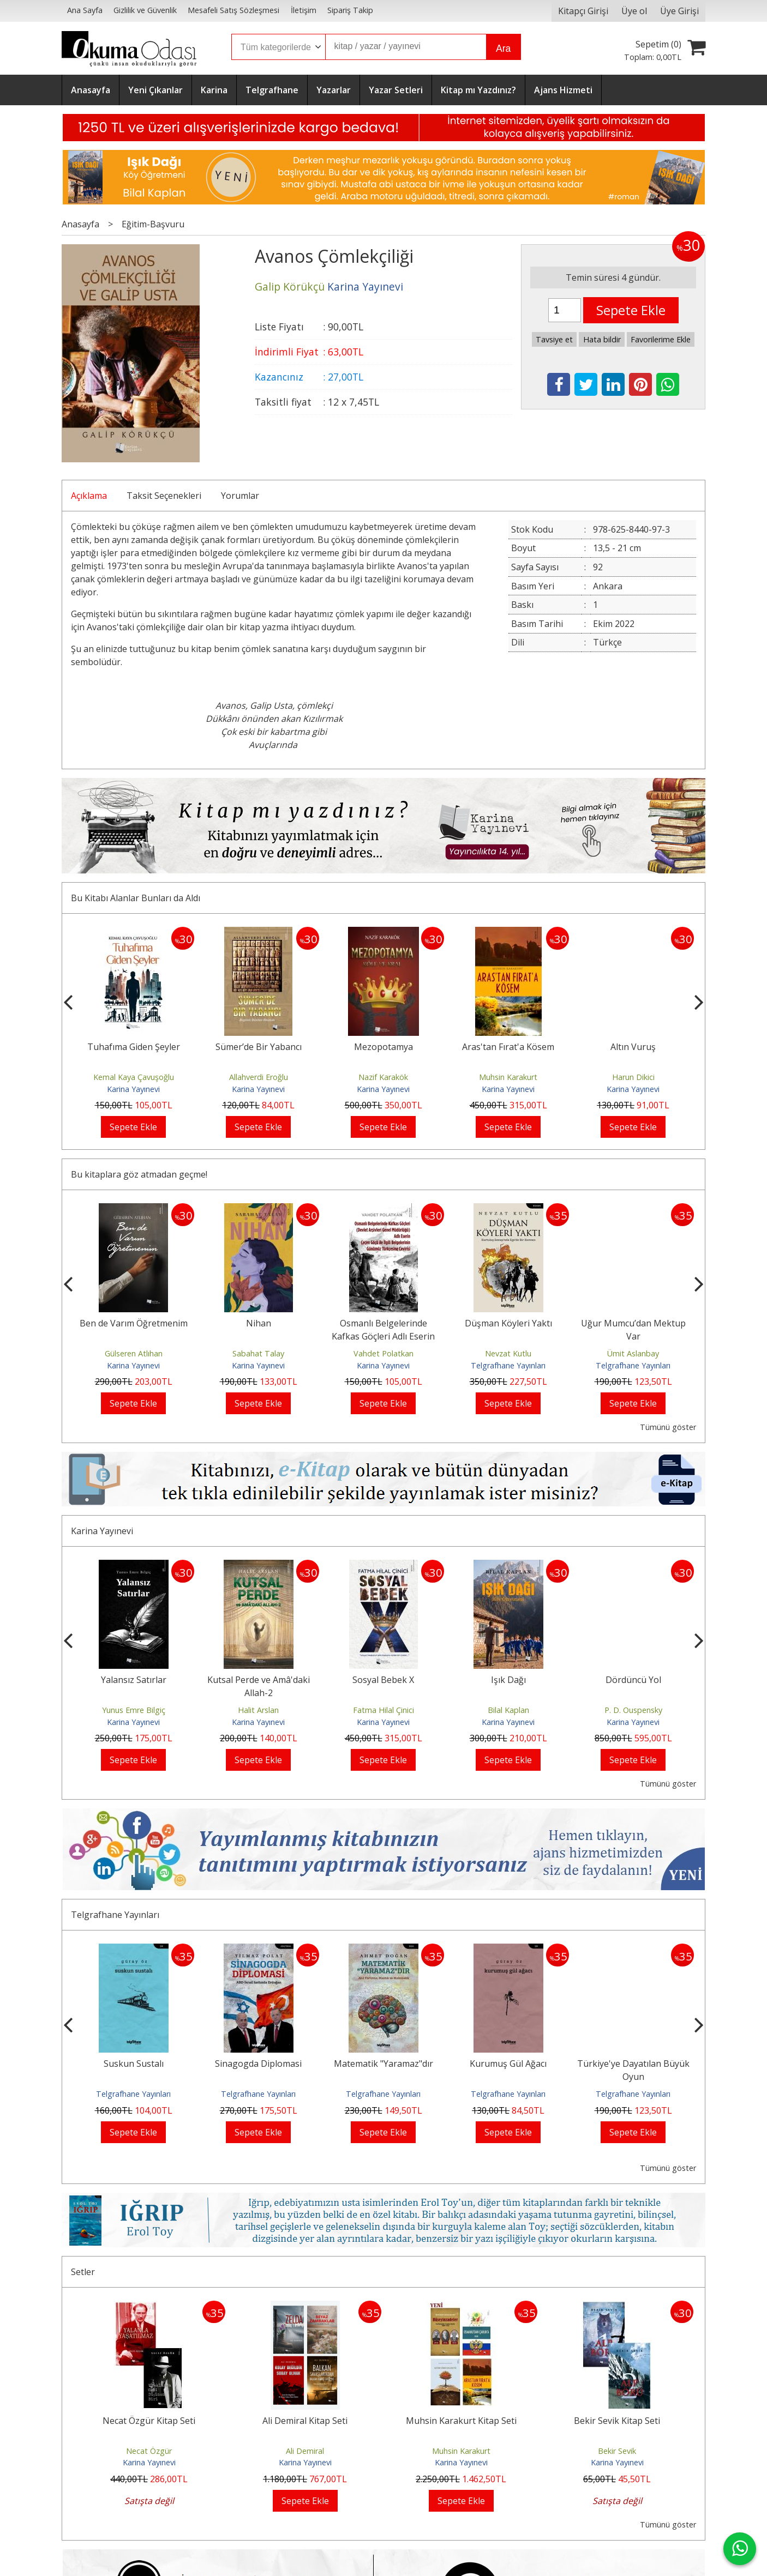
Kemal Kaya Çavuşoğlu (258, 1077)
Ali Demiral (305, 2451)
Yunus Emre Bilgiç (258, 1710)
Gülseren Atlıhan (258, 1353)
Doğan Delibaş (133, 1077)
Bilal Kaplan (633, 1710)
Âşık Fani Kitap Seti (133, 1680)
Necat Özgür (149, 2451)
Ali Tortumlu (133, 1353)
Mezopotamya (508, 1047)
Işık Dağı (633, 1680)
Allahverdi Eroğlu (383, 1077)
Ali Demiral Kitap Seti (304, 2421)
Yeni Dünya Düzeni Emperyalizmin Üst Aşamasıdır (133, 1336)
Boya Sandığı (133, 1047)
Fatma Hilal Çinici (508, 1710)
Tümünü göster (668, 1427)
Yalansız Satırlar (258, 1680)
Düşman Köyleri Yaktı (633, 1323)
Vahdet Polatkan (508, 1353)
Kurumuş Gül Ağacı (633, 2064)
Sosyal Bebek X (508, 1680)
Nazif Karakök (508, 1077)
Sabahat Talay (383, 1353)
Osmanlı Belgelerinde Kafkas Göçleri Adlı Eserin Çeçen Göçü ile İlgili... (508, 1336)
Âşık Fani (133, 1710)
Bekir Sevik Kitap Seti (617, 2421)
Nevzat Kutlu (633, 1353)
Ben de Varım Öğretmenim (259, 1323)
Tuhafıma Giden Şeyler (258, 1047)
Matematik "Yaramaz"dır (508, 2064)
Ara (503, 48)
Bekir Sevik (617, 2451)
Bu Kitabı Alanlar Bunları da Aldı (135, 898)
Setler (83, 2272)
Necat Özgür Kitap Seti (149, 2421)
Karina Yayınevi (133, 1089)
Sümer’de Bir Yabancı (383, 1047)
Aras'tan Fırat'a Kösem (633, 1047)
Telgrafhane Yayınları (633, 1365)
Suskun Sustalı (259, 2064)
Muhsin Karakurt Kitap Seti (461, 2421)
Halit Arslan (383, 1710)
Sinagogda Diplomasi (383, 2064)
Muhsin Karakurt (633, 1077)
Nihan (383, 1323)
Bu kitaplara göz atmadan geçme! (139, 1174)
